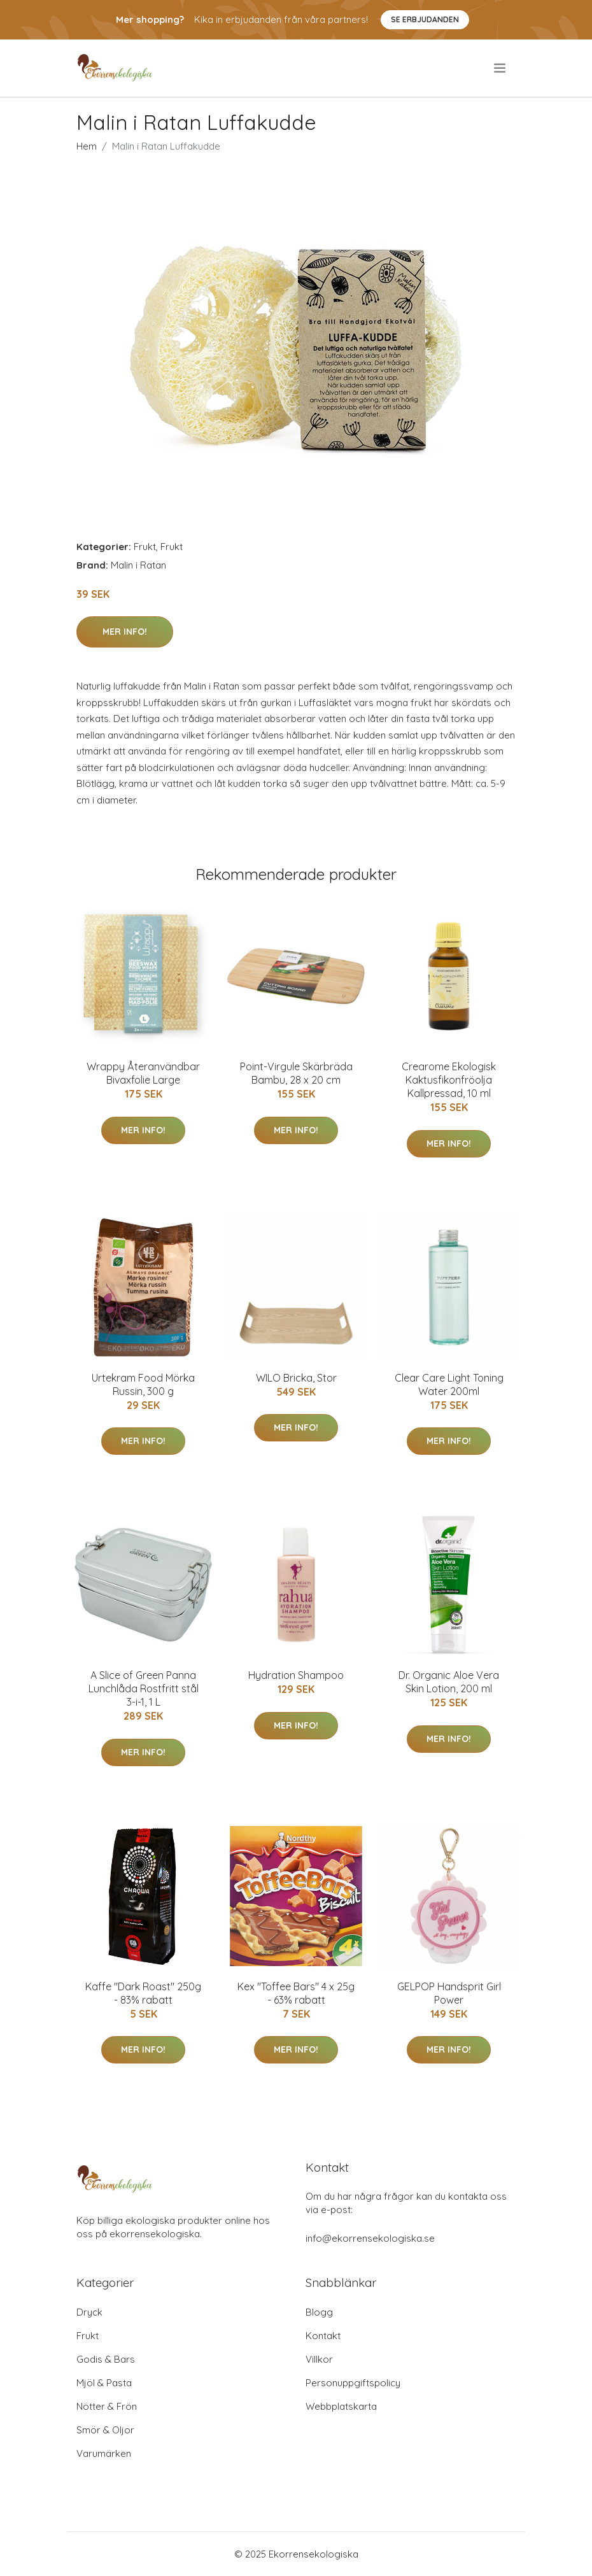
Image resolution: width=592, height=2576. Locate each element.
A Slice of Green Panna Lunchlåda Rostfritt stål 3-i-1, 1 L (143, 1688)
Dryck (89, 2312)
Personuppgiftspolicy (353, 2383)
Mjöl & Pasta (104, 2383)
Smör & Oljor (105, 2430)
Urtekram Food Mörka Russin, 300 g (143, 1384)
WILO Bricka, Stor (296, 1377)
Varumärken (103, 2453)
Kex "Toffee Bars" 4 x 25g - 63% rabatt (296, 1993)
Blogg (319, 2312)
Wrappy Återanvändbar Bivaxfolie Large (143, 1073)
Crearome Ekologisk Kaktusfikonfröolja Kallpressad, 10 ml (449, 1080)
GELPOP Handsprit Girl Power (449, 1993)
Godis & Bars (105, 2359)
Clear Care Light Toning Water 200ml (449, 1384)
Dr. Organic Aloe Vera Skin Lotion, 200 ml (448, 1682)
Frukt (145, 547)
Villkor (319, 2359)
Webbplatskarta (341, 2406)
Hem (86, 146)
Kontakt (323, 2336)
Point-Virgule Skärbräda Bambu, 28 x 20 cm (296, 1073)
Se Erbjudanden (425, 19)
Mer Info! (124, 631)
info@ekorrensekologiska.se (370, 2238)
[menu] (501, 68)
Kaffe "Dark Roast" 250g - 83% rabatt (143, 1993)
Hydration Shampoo (296, 1675)
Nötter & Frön (106, 2406)
